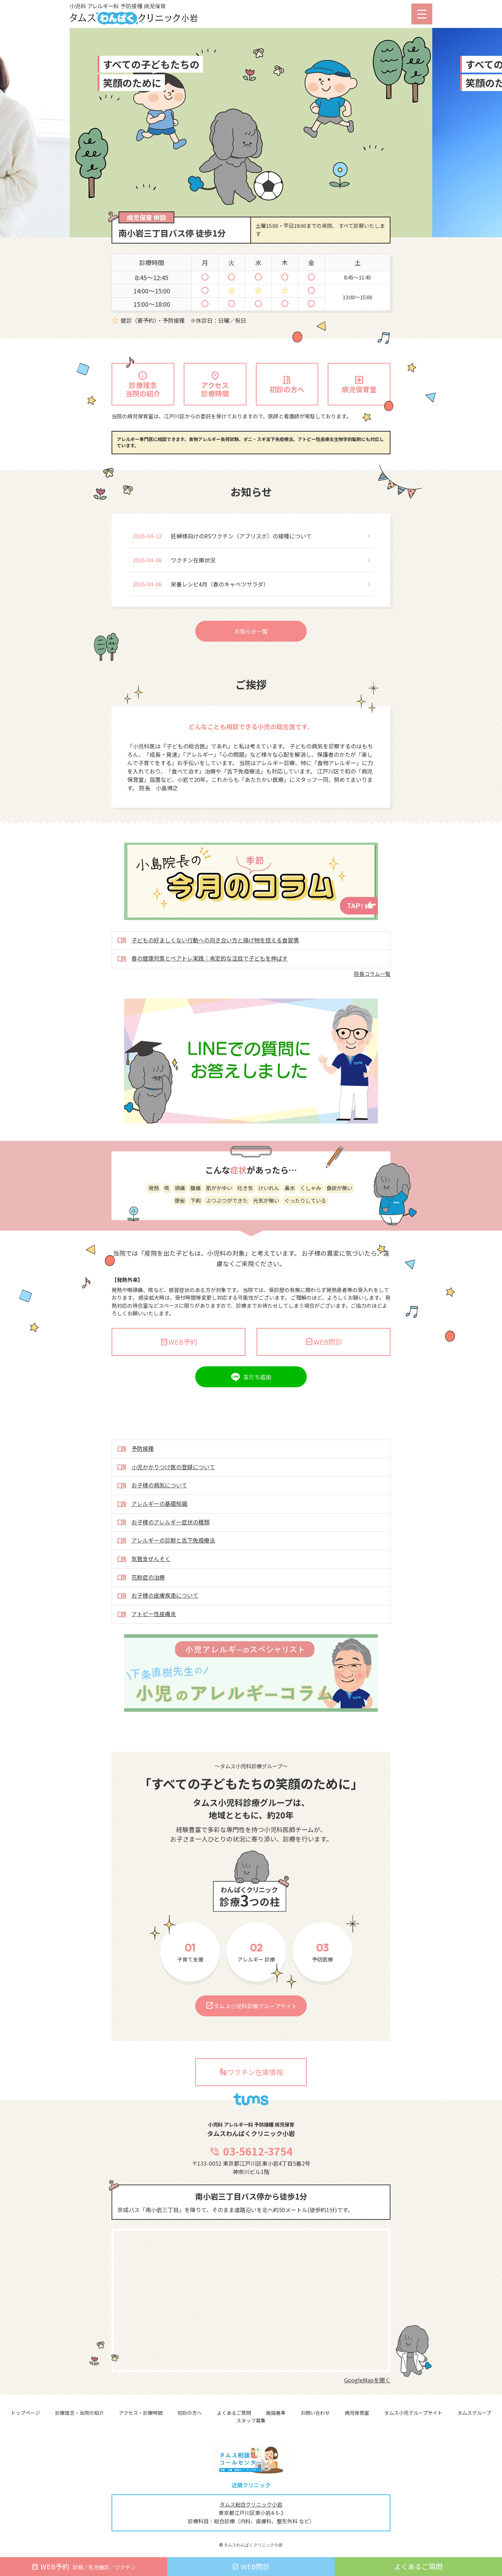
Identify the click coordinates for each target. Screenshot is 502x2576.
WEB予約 (178, 1376)
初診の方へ (189, 2412)
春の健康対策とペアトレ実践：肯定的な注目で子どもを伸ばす (202, 993)
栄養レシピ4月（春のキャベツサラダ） (220, 618)
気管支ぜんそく (143, 1593)
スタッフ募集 (251, 2420)
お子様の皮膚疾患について (157, 1630)
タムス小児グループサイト (413, 2412)
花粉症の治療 (141, 1612)
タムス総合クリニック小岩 (251, 2504)
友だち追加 (257, 1411)
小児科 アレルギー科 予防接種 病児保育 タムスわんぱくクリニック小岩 (148, 13)
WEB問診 (323, 1376)
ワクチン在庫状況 (193, 594)
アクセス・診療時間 (140, 2412)
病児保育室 (357, 2412)
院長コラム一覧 (372, 1007)
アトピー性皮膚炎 (146, 1649)
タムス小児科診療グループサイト (251, 2040)
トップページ (25, 2412)
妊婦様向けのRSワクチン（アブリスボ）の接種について (241, 570)
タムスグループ (474, 2412)
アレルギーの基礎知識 (152, 1538)
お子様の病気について (152, 1520)
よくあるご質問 (234, 2412)
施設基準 (276, 2412)
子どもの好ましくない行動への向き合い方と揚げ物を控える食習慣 (208, 974)
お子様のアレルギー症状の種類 (163, 1556)
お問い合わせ (315, 2412)
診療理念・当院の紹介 (79, 2412)
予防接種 (135, 1483)
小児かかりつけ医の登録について (166, 1501)
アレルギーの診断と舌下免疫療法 (166, 1575)
